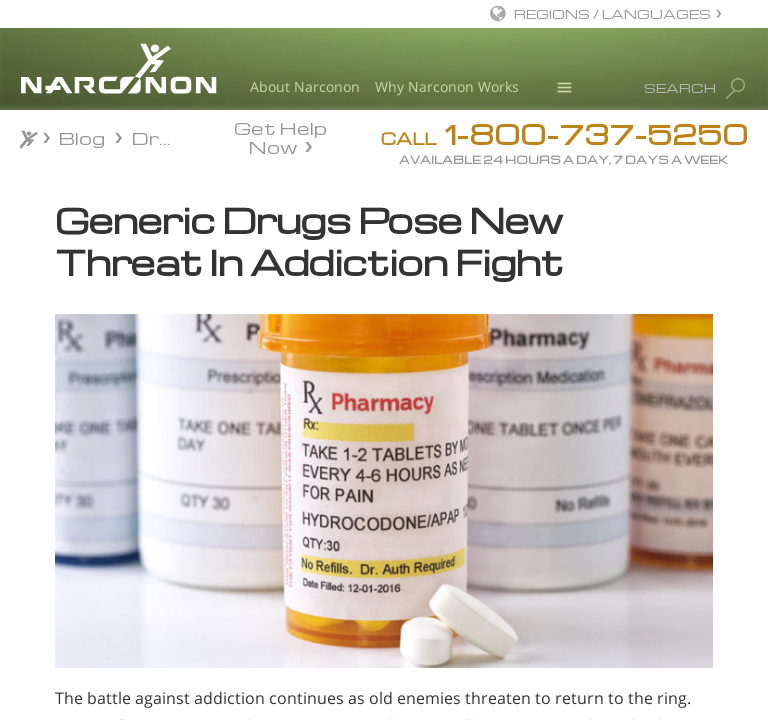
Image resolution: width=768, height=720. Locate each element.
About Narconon (305, 86)
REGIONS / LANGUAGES (612, 13)
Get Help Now (280, 136)
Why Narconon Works (447, 86)
